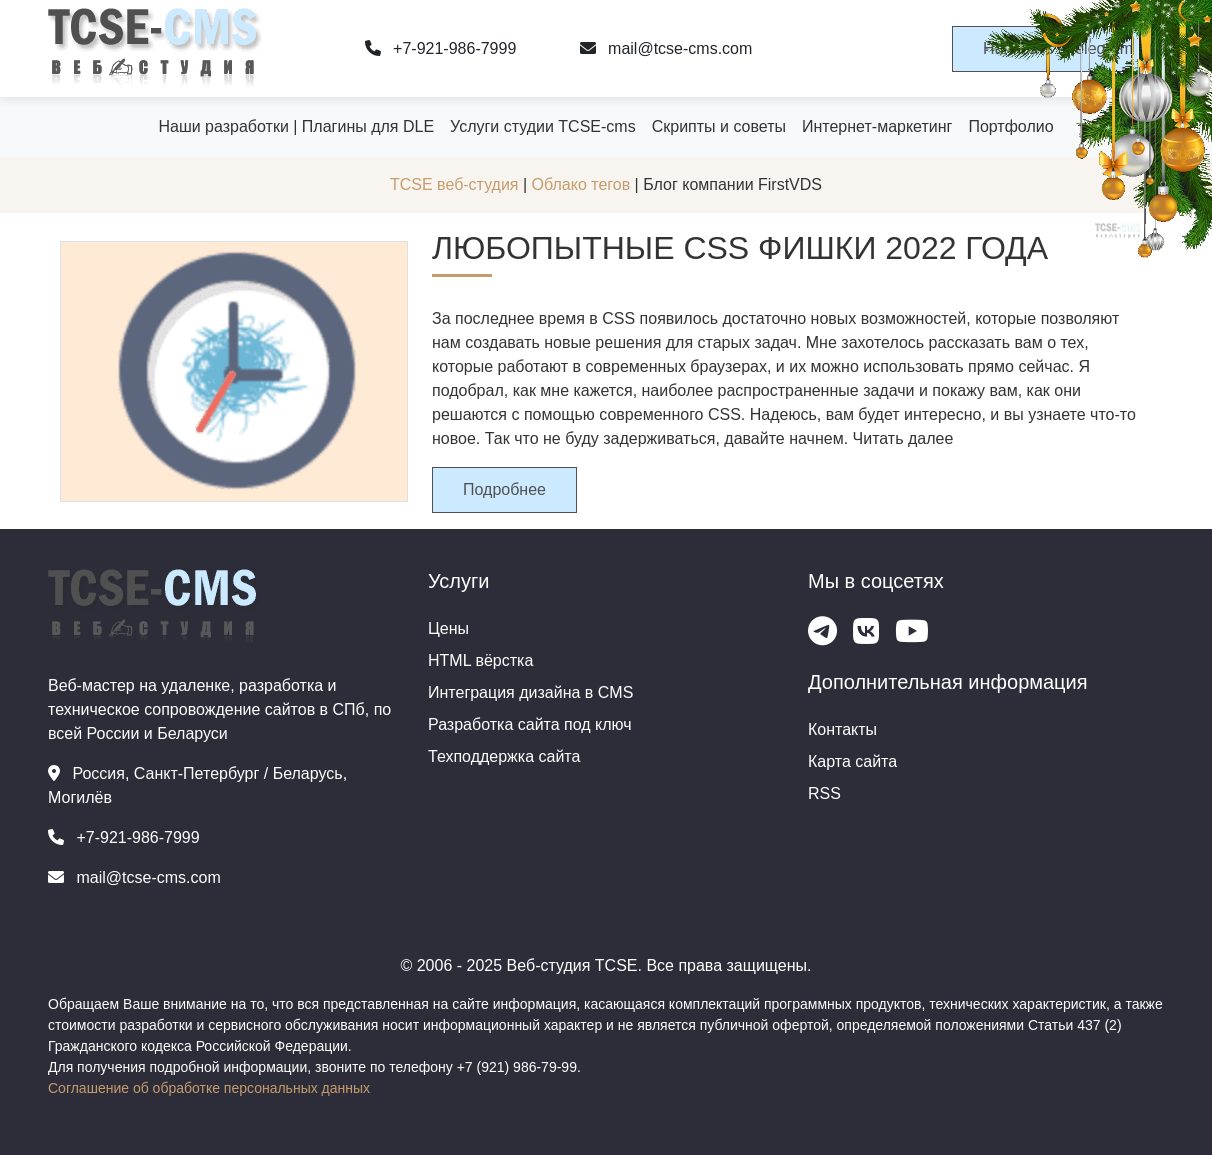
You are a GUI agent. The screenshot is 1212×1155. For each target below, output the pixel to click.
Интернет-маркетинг (877, 126)
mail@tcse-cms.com (666, 48)
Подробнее (504, 489)
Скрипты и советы (719, 126)
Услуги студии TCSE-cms (543, 126)
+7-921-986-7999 (441, 48)
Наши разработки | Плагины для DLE (296, 126)
